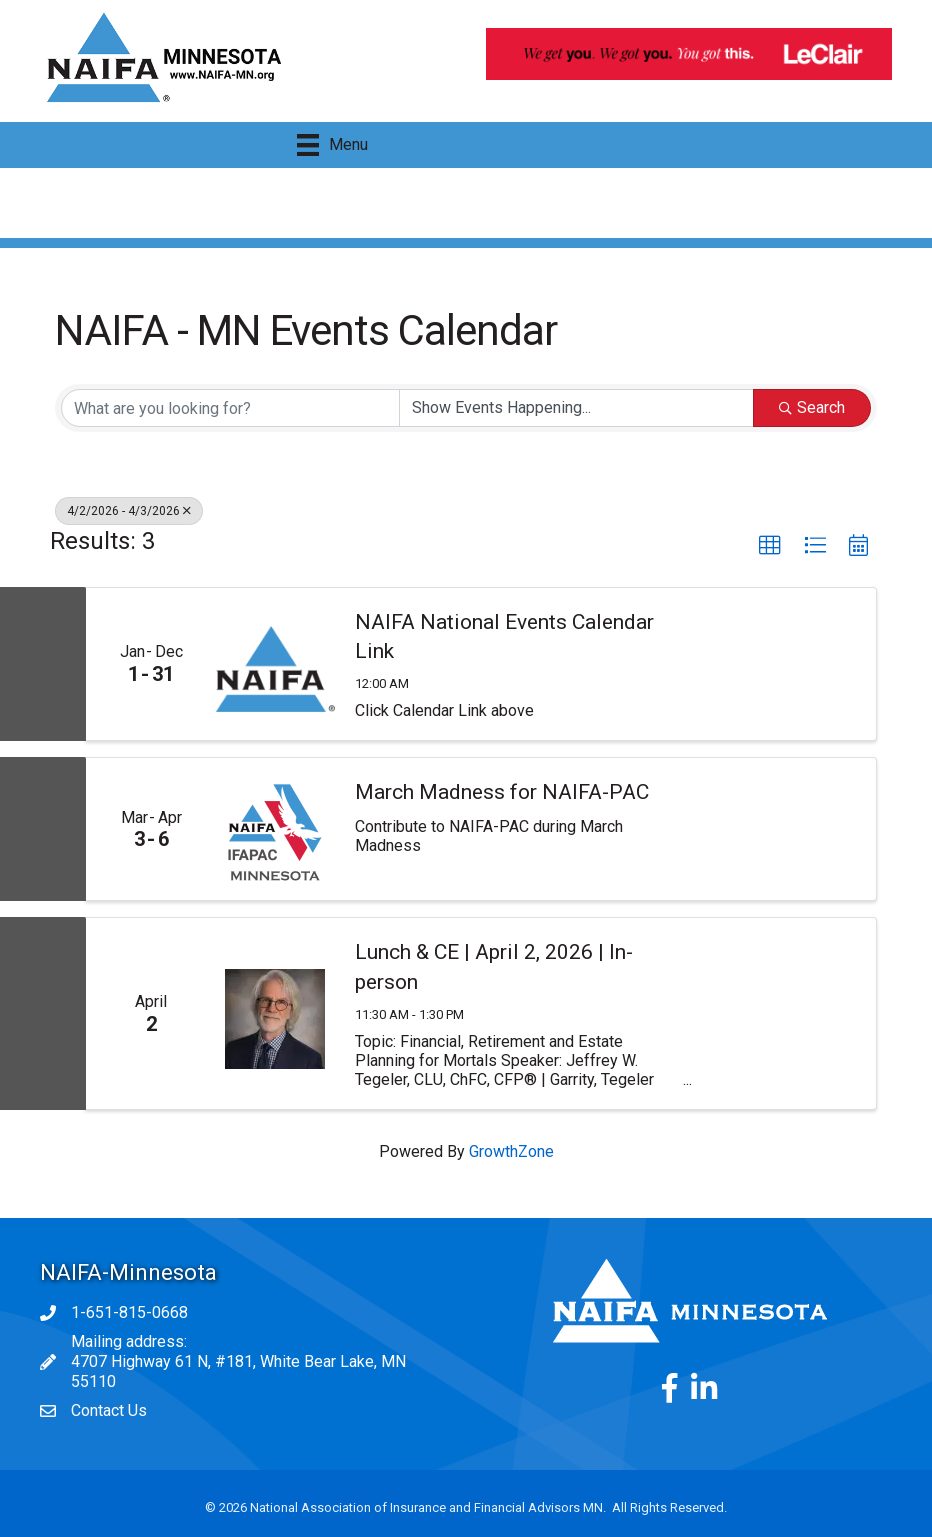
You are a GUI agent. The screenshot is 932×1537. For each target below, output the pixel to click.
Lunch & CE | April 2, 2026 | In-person (494, 966)
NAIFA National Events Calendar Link (504, 636)
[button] (770, 546)
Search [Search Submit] (812, 407)
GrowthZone (511, 1151)
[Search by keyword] (230, 408)
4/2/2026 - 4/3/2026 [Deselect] (129, 511)
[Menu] (332, 145)
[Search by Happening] (576, 408)
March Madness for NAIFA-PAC (502, 792)
